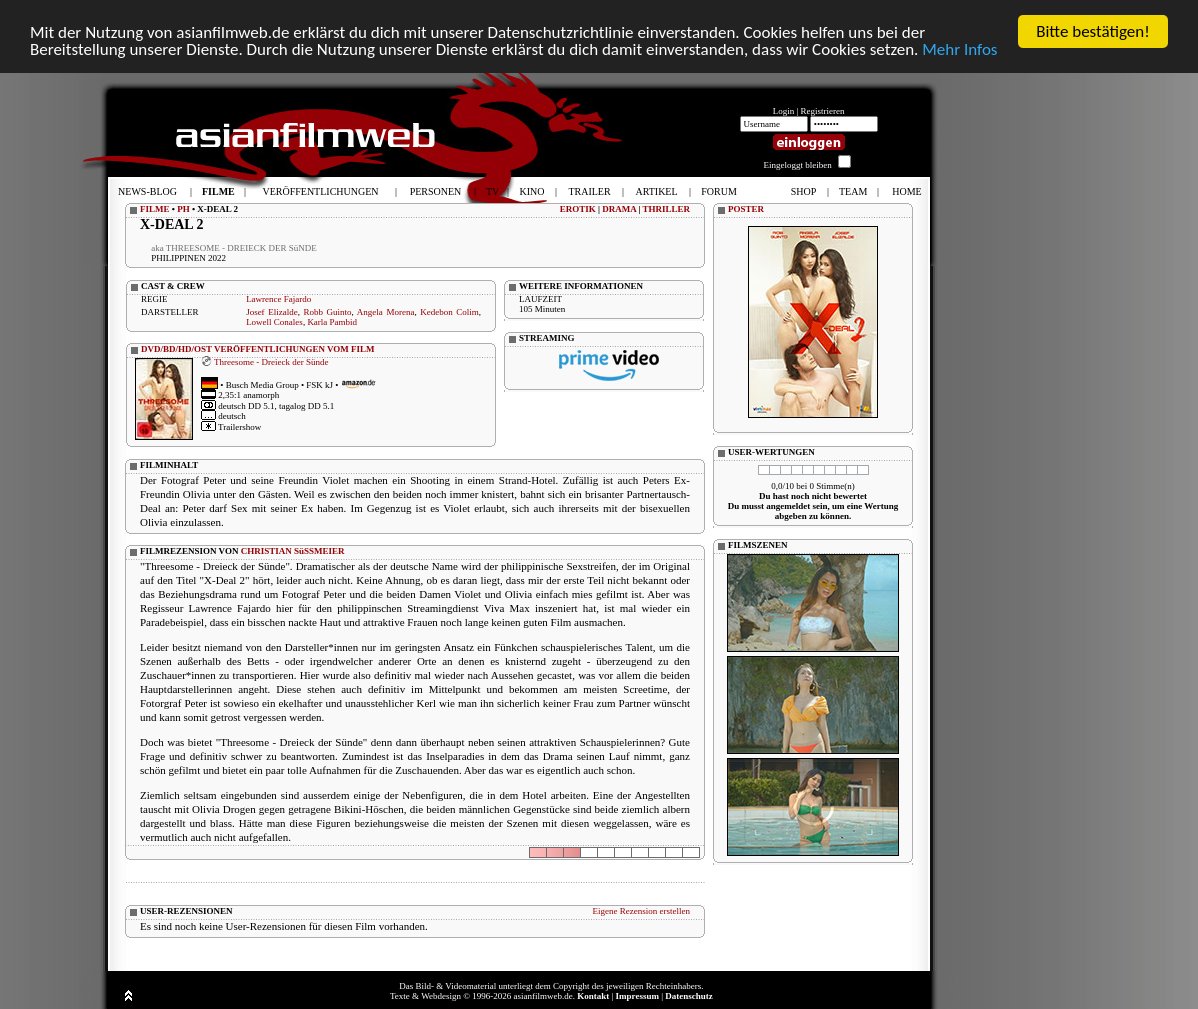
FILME (155, 209)
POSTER (746, 209)
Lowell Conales (274, 322)
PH (183, 209)
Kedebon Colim (449, 312)
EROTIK (578, 209)
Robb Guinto (327, 312)
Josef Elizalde (272, 312)
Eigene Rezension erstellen (641, 911)
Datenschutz (689, 996)
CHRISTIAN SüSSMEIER (293, 551)
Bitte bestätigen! (1093, 31)
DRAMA (619, 209)
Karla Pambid (332, 322)
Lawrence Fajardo (278, 299)
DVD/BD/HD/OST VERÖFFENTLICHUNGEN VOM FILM (258, 349)
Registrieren (823, 111)
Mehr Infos (959, 49)
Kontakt (593, 996)
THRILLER (666, 209)
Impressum (637, 996)
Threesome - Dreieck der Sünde (271, 361)
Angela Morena (386, 312)
